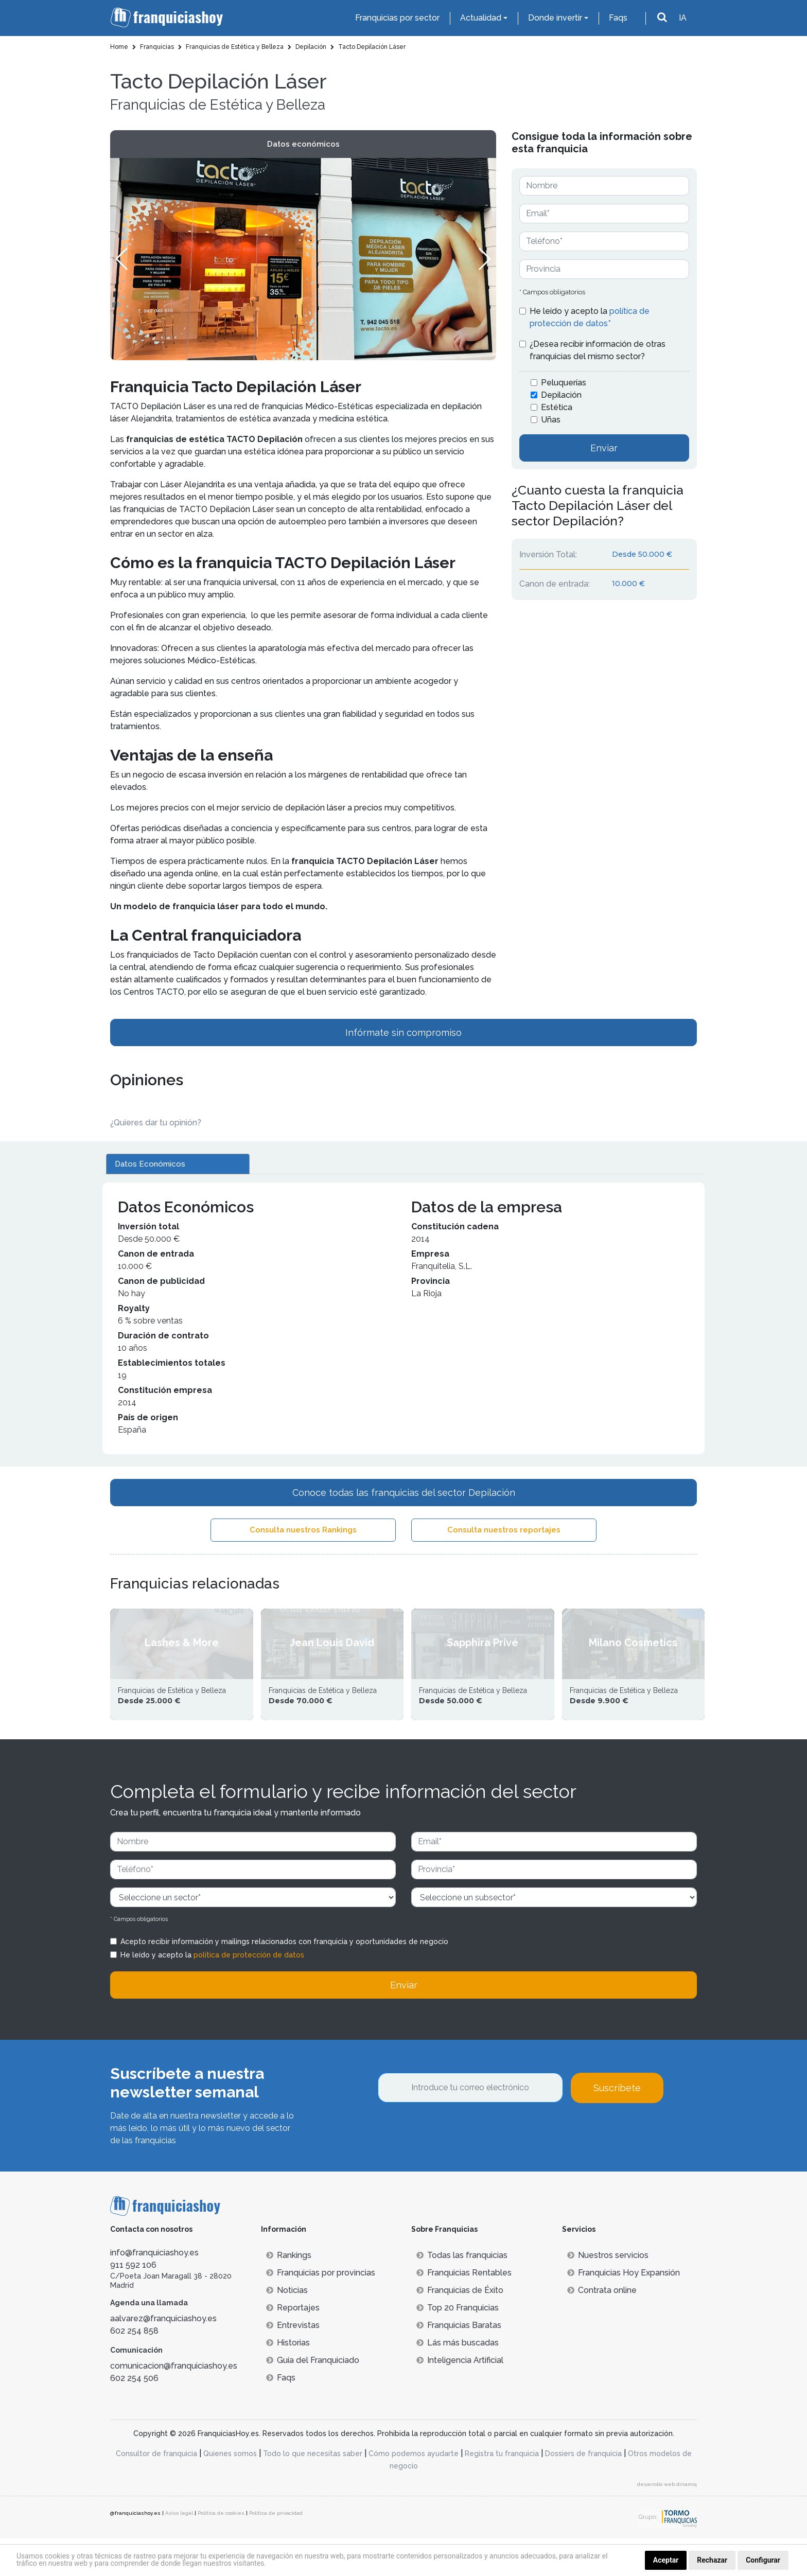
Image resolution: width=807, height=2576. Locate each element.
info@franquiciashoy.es (154, 2290)
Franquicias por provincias (320, 2310)
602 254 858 (134, 2368)
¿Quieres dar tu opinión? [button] (155, 1122)
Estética (556, 407)
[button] (484, 259)
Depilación (561, 395)
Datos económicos (303, 144)
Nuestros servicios (607, 2293)
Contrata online (602, 2328)
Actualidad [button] (480, 18)
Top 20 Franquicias (457, 2345)
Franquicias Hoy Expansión (623, 2310)
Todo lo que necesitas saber (312, 2491)
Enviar (604, 448)
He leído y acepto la (590, 317)
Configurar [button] (763, 2560)
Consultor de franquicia (156, 2491)
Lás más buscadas (457, 2380)
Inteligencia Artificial (459, 2398)
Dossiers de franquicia (583, 2491)
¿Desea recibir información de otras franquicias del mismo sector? (597, 350)
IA (683, 18)
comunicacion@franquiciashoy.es (173, 2404)
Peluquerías (563, 382)
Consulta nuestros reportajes (503, 1529)
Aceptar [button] (666, 2560)
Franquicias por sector (397, 18)
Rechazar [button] (712, 2560)
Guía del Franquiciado (312, 2398)
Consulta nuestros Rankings (303, 1529)
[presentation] (456, 2168)
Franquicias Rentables (464, 2310)
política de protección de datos (249, 1992)
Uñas (550, 420)
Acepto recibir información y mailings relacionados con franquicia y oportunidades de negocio (284, 1979)
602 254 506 (134, 2416)
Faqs (618, 18)
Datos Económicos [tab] (150, 1164)
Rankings (288, 2293)
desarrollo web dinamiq (667, 2522)
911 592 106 (133, 2302)
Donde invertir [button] (555, 18)
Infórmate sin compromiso (403, 1032)
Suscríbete (617, 2125)
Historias (288, 2380)
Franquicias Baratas (458, 2363)
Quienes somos (230, 2491)
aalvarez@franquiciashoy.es (163, 2356)
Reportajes (293, 2345)
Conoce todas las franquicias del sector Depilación (403, 1492)
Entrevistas (293, 2363)
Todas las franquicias (461, 2293)
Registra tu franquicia (502, 2491)
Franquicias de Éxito (459, 2328)
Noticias (287, 2328)
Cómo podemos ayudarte (414, 2491)
